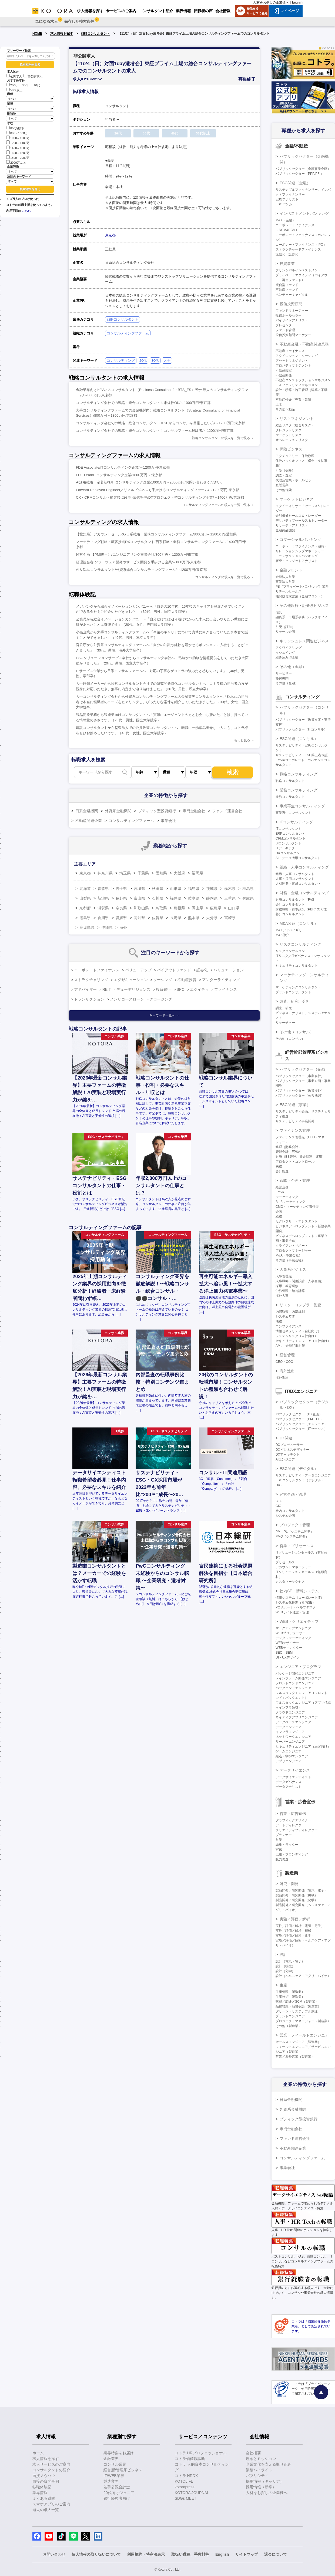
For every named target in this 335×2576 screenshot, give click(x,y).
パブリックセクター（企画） (304, 1069)
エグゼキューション (131, 980)
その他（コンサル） (297, 1032)
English (297, 2)
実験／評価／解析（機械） (295, 1931)
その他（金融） (293, 666)
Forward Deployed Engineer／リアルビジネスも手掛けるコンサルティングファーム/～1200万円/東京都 (157, 490)
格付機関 (282, 678)
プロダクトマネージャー (293, 1250)
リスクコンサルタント (292, 951)
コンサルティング (121, 360)
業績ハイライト (259, 2470)
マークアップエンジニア (293, 1628)
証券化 (202, 970)
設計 (283, 1954)
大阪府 (179, 873)
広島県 (215, 908)
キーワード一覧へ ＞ (164, 1015)
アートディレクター (290, 1825)
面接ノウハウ (43, 2475)
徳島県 (85, 918)
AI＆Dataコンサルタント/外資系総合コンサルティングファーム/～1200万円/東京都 (141, 570)
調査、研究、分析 (295, 1001)
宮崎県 (230, 918)
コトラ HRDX (186, 2475)
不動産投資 (186, 980)
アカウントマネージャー (293, 1567)
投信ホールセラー (289, 315)
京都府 (85, 908)
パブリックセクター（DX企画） (299, 1414)
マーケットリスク (289, 435)
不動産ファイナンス (290, 351)
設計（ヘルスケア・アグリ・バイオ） (303, 1976)
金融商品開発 (285, 530)
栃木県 (230, 888)
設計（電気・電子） (290, 1961)
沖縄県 (107, 927)
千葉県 (143, 873)
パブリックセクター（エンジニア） (301, 1424)
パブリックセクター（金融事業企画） (303, 169)
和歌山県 (141, 908)
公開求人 (14, 76)
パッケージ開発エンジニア (295, 1673)
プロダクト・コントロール (295, 1161)
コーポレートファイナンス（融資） (301, 546)
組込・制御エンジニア (292, 1756)
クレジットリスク (289, 430)
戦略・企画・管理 (295, 1180)
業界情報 (40, 2493)
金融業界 (111, 2458)
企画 (279, 1211)
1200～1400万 (17, 142)
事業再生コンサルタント (293, 813)
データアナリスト (289, 1787)
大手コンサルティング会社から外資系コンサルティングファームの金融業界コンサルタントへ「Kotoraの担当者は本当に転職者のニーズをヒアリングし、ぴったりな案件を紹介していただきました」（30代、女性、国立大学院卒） (162, 702)
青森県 (103, 888)
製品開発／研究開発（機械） (297, 1895)
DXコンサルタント (289, 853)
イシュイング (285, 652)
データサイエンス (295, 1770)
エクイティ (199, 989)
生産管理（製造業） (290, 1992)
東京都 (110, 235)
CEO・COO (284, 1362)
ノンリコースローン (127, 999)
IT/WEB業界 (113, 2475)
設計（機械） (285, 1966)
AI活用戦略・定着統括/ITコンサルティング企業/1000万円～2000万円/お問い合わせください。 (150, 482)
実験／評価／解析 (295, 1919)
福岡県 (197, 873)
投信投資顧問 (291, 304)
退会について (275, 2554)
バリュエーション (228, 970)
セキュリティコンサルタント (297, 966)
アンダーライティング (221, 980)
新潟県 (103, 898)
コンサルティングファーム (128, 333)
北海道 (85, 888)
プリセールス (285, 1562)
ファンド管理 (285, 330)
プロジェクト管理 (295, 1525)
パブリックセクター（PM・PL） (299, 1419)
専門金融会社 (194, 811)
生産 (283, 1985)
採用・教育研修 (287, 1286)
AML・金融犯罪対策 (290, 1346)
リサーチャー (285, 1023)
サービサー (284, 673)
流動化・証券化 (287, 254)
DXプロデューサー (289, 1445)
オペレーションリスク (292, 440)
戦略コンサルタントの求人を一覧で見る (221, 438)
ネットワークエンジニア (293, 1737)
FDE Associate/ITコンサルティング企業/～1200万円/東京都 (123, 467)
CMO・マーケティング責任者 (297, 1207)
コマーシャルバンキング (300, 539)
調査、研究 (284, 1008)
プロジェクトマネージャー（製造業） (303, 2021)
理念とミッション (261, 2458)
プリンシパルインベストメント (298, 270)
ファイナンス (225, 989)
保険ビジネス (291, 449)
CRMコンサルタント (291, 838)
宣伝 (279, 1849)
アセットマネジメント (292, 361)
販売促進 (282, 1859)
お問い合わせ (54, 2554)
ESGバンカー (285, 204)
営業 (279, 1840)
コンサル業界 (114, 2464)
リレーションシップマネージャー (300, 551)
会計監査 (282, 1171)
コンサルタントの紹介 (51, 2470)
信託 (279, 612)
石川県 (157, 898)
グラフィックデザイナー (293, 1820)
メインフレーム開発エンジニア (298, 1678)
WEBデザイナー (287, 1643)
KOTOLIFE (184, 2481)
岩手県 (121, 888)
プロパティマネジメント (293, 365)
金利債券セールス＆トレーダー (298, 516)
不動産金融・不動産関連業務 (304, 344)
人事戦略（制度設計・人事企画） (300, 1281)
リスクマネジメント (297, 418)
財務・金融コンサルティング (304, 893)
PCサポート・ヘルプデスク (296, 1607)
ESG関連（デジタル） (299, 1468)
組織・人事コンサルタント (295, 874)
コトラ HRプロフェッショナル (201, 2453)
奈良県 (121, 908)
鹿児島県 (87, 927)
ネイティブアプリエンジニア (297, 1717)
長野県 (121, 898)
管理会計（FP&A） (289, 1152)
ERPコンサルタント (290, 833)
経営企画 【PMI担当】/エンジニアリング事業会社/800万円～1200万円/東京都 (137, 554)
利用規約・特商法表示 (146, 2554)
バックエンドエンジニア (293, 1688)
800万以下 (15, 128)
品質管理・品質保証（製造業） (298, 2006)
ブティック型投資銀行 (157, 811)
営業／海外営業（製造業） (295, 2056)
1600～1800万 (17, 152)
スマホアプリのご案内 (51, 2504)
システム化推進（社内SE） (296, 1602)
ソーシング (162, 980)
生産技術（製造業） (290, 1997)
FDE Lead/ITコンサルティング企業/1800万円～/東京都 (119, 475)
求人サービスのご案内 (51, 2464)
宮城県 (139, 888)
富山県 (139, 898)
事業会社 (168, 820)
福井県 (175, 898)
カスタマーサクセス (290, 1582)
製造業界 (111, 2481)
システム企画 (285, 1516)
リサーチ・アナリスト (292, 525)
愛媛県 (121, 918)
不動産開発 (284, 375)
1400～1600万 (17, 148)
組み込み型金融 (287, 657)
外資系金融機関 (118, 811)
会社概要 (253, 2453)
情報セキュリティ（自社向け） (298, 1331)
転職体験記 (41, 2487)
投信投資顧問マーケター (293, 335)
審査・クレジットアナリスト (297, 561)
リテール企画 (285, 632)
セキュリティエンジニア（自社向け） (303, 1341)
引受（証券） (285, 627)
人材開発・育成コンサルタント (298, 884)
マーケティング (287, 1197)
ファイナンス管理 (295, 1130)
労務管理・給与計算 (290, 1291)
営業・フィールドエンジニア (304, 2035)
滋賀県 (103, 908)
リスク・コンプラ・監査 (300, 1305)
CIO (278, 1506)
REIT (106, 989)
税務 (279, 1166)
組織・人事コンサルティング (304, 867)
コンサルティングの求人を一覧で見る (222, 577)
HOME (37, 33)
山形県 (175, 888)
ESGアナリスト (287, 199)
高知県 (139, 918)
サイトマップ (246, 2554)
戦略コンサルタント (95, 33)
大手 (166, 360)
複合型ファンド (287, 285)
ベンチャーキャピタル (292, 295)
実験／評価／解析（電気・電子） (300, 1926)
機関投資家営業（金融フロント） (300, 596)
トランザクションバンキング (297, 556)
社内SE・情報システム (299, 1591)
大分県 (211, 918)
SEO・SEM (284, 1652)
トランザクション (89, 999)
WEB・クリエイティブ (299, 1621)
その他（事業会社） (290, 1260)
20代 (11, 85)
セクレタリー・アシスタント (297, 1221)
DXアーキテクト (288, 1454)
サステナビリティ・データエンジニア (303, 1475)
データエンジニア (289, 1727)
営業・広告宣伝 (293, 1813)
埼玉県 (125, 873)
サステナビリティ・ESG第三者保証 (302, 755)
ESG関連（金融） (295, 183)
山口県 (233, 908)
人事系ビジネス (293, 1269)
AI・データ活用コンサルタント (298, 858)
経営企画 (282, 1187)
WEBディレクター (289, 1648)
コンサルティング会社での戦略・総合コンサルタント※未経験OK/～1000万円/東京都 (143, 403)
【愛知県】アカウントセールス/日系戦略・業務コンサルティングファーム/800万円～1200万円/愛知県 (156, 534)
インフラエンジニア (290, 1732)
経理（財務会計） (289, 1147)
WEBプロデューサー (291, 1633)
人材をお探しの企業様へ (271, 2)
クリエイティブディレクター (297, 1830)
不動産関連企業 (88, 820)
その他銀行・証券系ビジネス (304, 605)
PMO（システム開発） (292, 1536)
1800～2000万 (17, 157)
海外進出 (287, 1371)
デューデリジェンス (133, 989)
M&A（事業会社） (289, 1255)
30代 (23, 85)
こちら (26, 210)
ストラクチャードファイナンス (298, 249)
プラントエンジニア (290, 2016)
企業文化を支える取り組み (268, 2464)
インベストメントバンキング (304, 213)
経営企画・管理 (293, 1494)
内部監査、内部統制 (290, 1312)
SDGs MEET (185, 2498)
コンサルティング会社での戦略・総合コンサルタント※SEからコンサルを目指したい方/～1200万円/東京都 (160, 423)
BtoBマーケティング (290, 1202)
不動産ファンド (287, 290)
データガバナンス (289, 1782)
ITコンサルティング (296, 822)
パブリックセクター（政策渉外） (300, 1091)
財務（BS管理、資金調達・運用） (300, 1157)
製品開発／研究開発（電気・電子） (301, 1890)
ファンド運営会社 (227, 811)
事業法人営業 (285, 582)
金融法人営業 (285, 577)
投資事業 (287, 263)
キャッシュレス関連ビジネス (304, 641)
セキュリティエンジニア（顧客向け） (303, 1746)
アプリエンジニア (289, 1761)
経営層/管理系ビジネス (122, 2470)
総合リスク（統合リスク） (295, 425)
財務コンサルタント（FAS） (296, 900)
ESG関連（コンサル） (299, 738)
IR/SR (280, 1192)
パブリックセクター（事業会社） (300, 1076)
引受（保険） (285, 470)
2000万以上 (16, 162)
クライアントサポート (292, 1246)
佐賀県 (157, 918)
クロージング (160, 999)
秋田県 (157, 888)
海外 (123, 927)
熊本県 (193, 918)
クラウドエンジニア (290, 1712)
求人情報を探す (61, 33)
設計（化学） (285, 1971)
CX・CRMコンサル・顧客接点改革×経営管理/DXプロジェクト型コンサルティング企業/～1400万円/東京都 (160, 497)
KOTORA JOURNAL (192, 2493)
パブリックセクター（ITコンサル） (301, 729)
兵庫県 (248, 898)
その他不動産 (285, 409)
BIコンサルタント (288, 843)
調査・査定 (284, 475)
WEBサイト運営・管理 (292, 1612)
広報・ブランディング (292, 1854)
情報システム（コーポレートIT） (300, 1598)
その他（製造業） (289, 2026)
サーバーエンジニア (290, 1741)
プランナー (284, 1835)
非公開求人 (33, 76)
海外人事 (282, 1296)
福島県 (193, 888)
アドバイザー (85, 989)
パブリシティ (257, 2475)
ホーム (38, 2453)
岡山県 (197, 908)
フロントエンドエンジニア (295, 1683)
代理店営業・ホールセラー (295, 480)
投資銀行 (163, 989)
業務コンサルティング (298, 790)
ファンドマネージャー (292, 310)
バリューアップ (138, 970)
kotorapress (185, 2487)
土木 (279, 404)
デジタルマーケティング (293, 1638)
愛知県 (161, 873)
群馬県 (248, 888)
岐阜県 (193, 898)
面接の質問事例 (45, 2481)
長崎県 (175, 918)
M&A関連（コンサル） (299, 923)
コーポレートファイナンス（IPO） (301, 244)
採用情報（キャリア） (265, 2481)
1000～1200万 (17, 138)
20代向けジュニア (118, 2493)
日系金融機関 (86, 811)
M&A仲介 (282, 935)
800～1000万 (17, 133)
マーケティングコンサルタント (298, 987)
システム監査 (285, 1316)
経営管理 (287, 1355)
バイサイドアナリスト (292, 320)
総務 (279, 1216)
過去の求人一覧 (45, 2510)
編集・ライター (287, 1845)
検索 (233, 772)
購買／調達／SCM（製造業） (297, 2001)
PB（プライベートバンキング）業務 (302, 586)
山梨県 (85, 898)
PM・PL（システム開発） (295, 1532)
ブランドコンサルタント (293, 992)
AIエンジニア (285, 1459)
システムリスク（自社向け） (297, 1336)
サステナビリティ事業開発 (295, 1121)
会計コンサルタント (290, 904)
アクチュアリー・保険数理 (295, 456)
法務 (279, 1321)
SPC (181, 989)
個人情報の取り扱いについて (96, 2554)
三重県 (230, 898)
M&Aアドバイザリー (290, 930)
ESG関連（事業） (295, 1105)
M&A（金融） (286, 220)
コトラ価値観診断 (190, 2458)
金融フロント (291, 570)
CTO (279, 1501)
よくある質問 (43, 2498)
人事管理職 (284, 1276)
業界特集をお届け (118, 2453)
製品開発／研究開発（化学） (297, 1900)
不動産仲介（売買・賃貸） (295, 400)
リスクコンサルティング (300, 944)
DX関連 (286, 1438)
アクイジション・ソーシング (297, 356)
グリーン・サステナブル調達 (297, 2011)
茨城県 (211, 888)
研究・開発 (289, 1883)
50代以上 (14, 90)
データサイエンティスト (293, 1777)
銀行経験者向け (116, 2498)
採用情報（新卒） (261, 2487)
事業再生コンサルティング (302, 806)
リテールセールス (289, 591)
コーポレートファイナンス (96, 970)
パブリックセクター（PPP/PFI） (300, 174)
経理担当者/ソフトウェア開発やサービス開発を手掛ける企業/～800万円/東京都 (138, 562)
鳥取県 (161, 908)
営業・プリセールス (297, 1546)
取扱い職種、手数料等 (190, 2554)
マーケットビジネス (297, 499)
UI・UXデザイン (288, 1657)
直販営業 (282, 485)
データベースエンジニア (293, 1722)
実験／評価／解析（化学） (295, 1935)
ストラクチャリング (91, 980)
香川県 (103, 918)
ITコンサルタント (288, 829)
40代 (35, 85)
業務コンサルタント (290, 797)
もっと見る (242, 740)
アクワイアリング (289, 648)
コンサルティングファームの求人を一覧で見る (216, 505)
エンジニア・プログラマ (300, 1666)
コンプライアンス (289, 1326)
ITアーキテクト (287, 848)
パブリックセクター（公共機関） (300, 1095)
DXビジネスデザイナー (292, 1450)
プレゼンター (285, 325)
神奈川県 (105, 873)
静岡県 (211, 898)
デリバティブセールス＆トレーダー (301, 520)
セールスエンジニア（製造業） (298, 2042)
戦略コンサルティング (298, 774)
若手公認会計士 (116, 2487)
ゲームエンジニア (289, 1751)
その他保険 (284, 490)
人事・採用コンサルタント (295, 879)
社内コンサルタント (290, 1511)
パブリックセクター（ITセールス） (301, 1429)
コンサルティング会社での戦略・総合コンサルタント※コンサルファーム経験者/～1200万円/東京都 (154, 431)
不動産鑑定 (284, 370)
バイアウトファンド (174, 970)
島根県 (179, 908)
